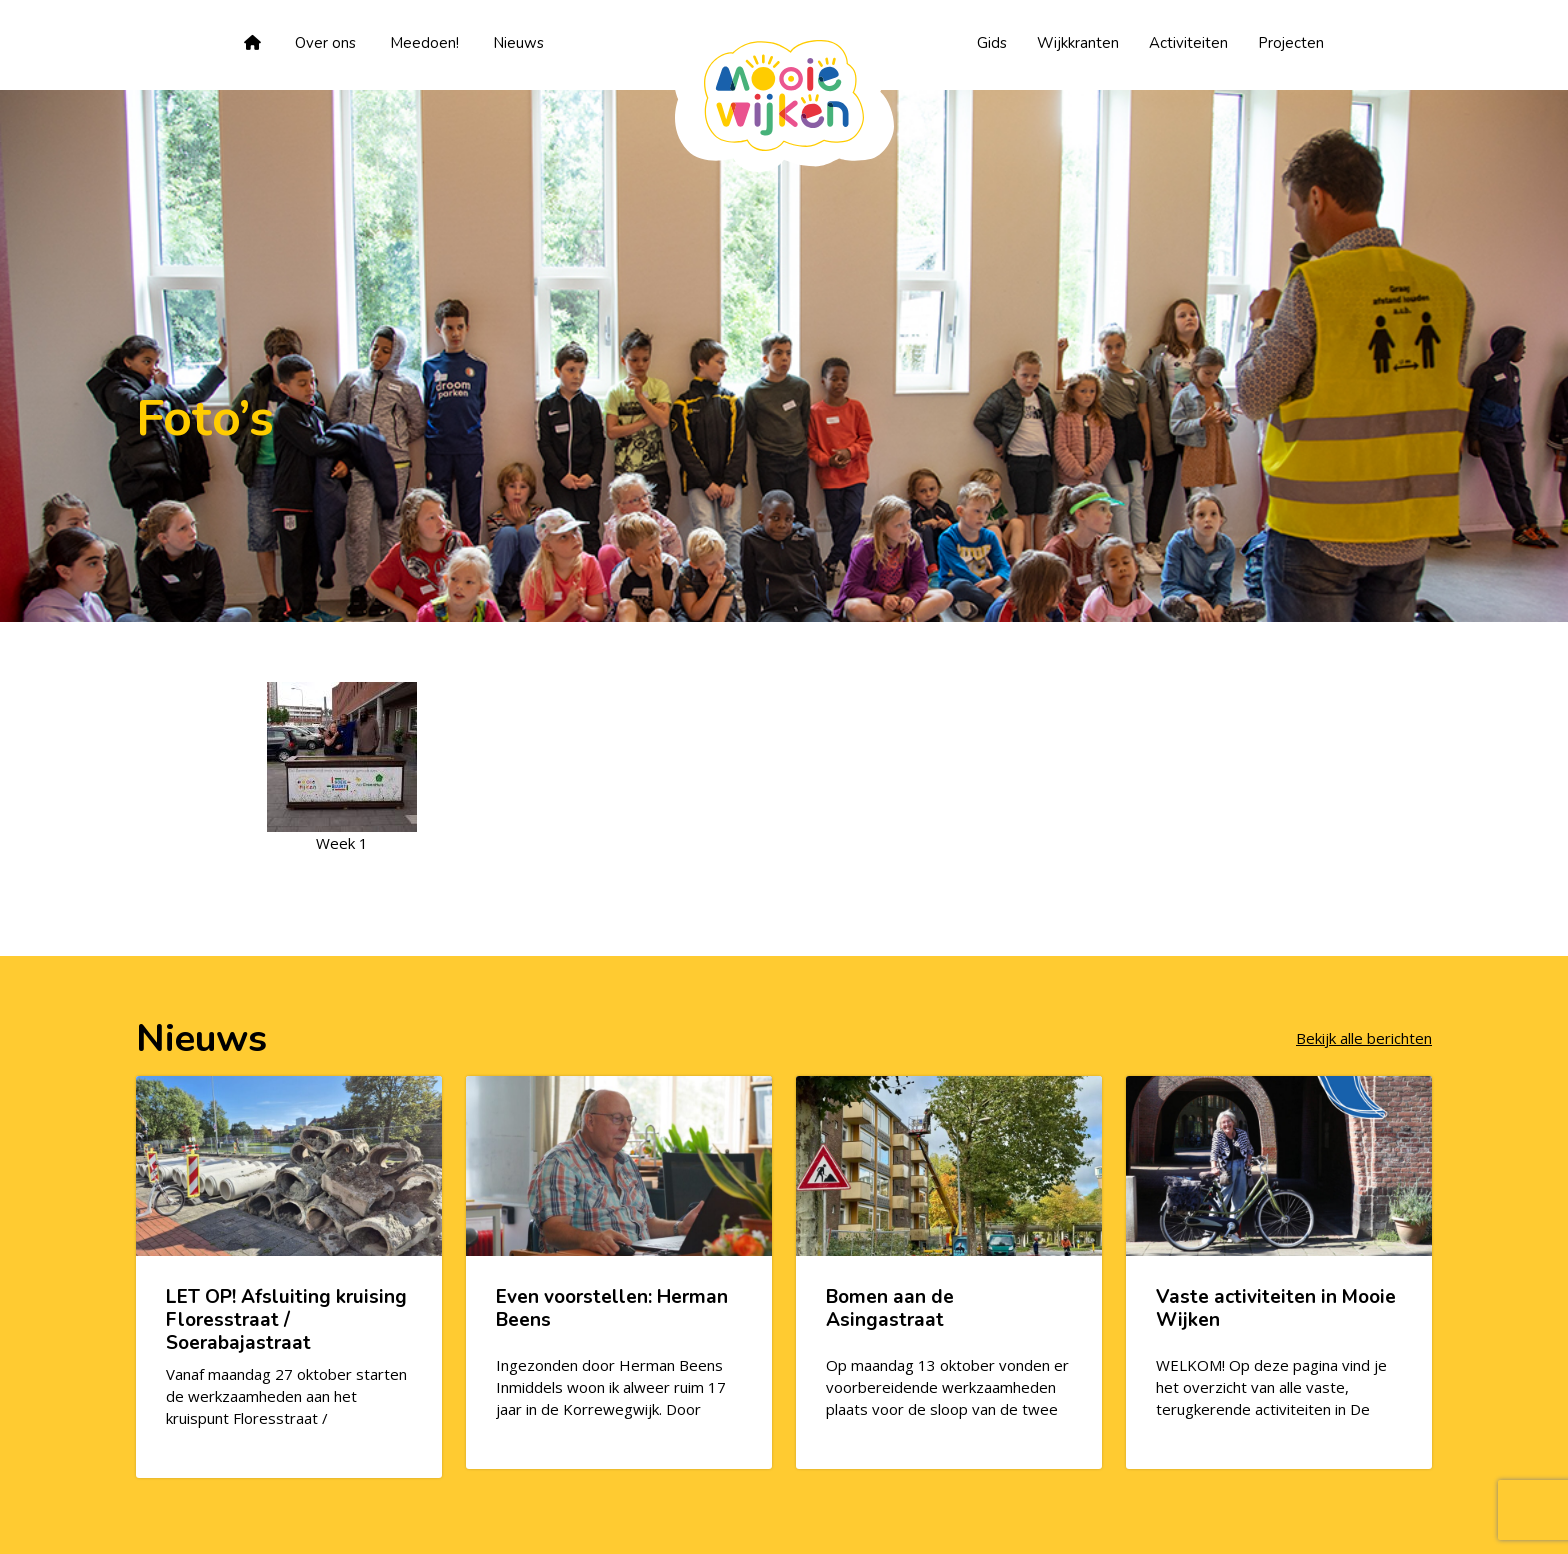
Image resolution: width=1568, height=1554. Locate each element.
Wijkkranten (1078, 43)
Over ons (325, 43)
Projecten (1291, 43)
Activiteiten (1188, 43)
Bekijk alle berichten (1364, 1038)
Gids (992, 43)
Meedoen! (424, 43)
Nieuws (518, 43)
